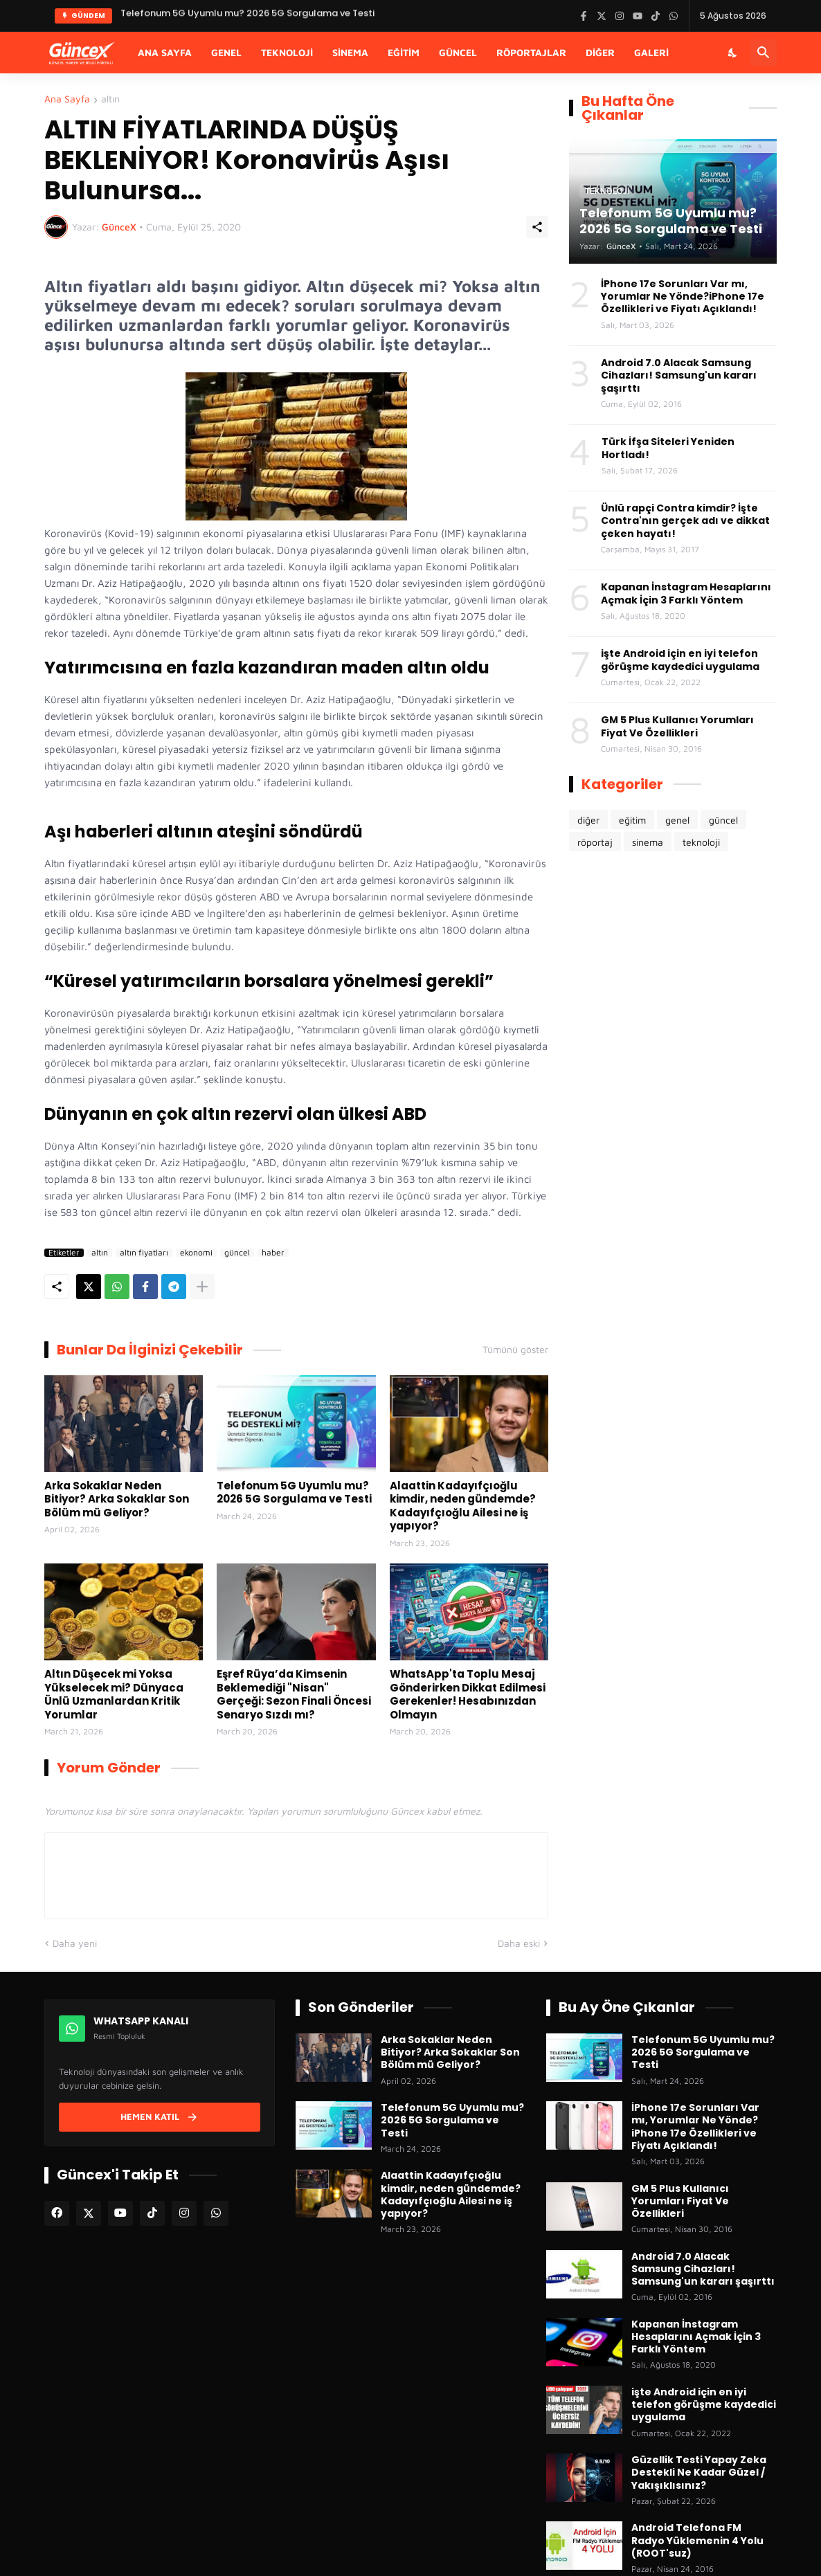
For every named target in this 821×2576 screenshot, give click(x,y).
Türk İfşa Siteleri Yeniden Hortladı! (668, 447)
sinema (647, 842)
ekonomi (196, 1253)
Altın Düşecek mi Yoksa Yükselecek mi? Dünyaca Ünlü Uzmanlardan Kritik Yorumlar (113, 1694)
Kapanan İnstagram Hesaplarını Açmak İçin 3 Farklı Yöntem (686, 593)
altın (110, 99)
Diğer (600, 52)
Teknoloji (287, 52)
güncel (237, 1253)
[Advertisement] (673, 972)
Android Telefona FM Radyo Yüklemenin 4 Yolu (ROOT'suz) (697, 2540)
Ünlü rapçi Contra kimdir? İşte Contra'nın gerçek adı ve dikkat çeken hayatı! (685, 521)
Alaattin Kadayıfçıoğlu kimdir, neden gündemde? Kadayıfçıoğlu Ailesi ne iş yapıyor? (463, 1506)
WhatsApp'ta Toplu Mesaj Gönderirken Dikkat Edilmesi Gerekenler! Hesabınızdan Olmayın (467, 1694)
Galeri (651, 52)
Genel (226, 52)
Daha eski (519, 1943)
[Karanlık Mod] (733, 52)
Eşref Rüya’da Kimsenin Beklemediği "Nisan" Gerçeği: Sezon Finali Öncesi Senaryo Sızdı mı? (294, 1694)
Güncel (458, 52)
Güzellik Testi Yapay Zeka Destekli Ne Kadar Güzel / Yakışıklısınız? (698, 2472)
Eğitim (403, 52)
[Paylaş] (537, 227)
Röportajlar (531, 52)
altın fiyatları (144, 1253)
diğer (588, 820)
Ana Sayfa (165, 52)
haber (273, 1253)
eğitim (632, 820)
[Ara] (763, 52)
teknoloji (701, 842)
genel (677, 820)
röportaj (595, 842)
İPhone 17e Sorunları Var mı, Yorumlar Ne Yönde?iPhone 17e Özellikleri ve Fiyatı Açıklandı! (682, 297)
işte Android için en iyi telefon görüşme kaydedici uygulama (680, 659)
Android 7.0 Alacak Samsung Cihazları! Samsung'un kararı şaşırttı (679, 375)
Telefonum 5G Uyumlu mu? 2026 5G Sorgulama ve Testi (294, 1492)
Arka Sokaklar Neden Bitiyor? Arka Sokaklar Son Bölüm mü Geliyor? (116, 1499)
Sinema (350, 52)
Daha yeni (75, 1943)
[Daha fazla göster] (202, 1286)
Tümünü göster (515, 1349)
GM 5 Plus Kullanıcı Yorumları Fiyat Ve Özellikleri (677, 726)
